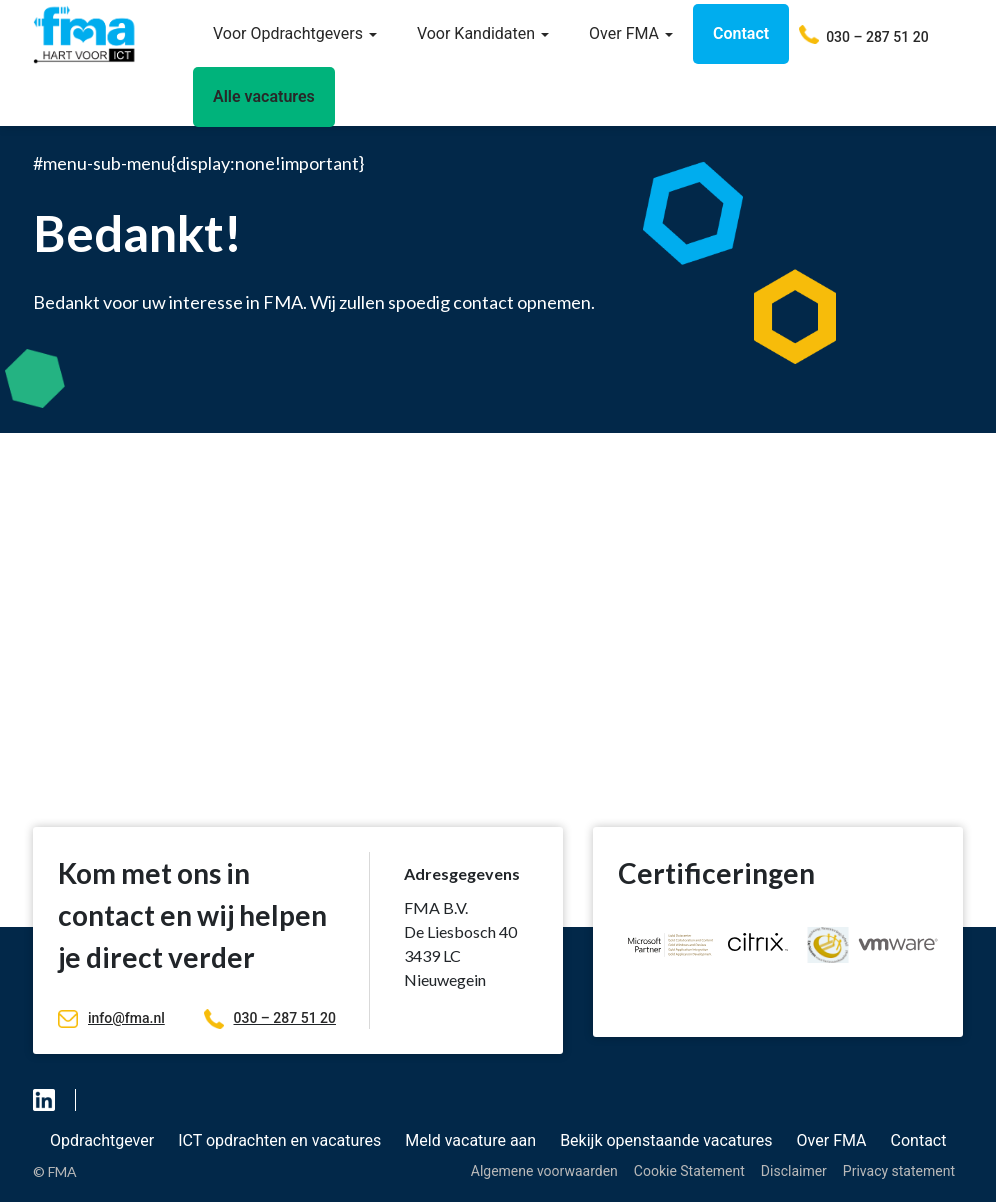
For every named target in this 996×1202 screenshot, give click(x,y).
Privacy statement (899, 1171)
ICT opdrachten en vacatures (279, 1140)
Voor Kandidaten (483, 33)
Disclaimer (794, 1171)
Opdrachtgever (102, 1140)
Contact (741, 33)
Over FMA (631, 33)
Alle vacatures (264, 96)
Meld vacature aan (470, 1140)
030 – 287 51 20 (270, 1018)
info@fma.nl (111, 1018)
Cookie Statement (689, 1171)
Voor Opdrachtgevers (295, 33)
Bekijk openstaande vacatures (666, 1140)
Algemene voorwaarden (544, 1171)
